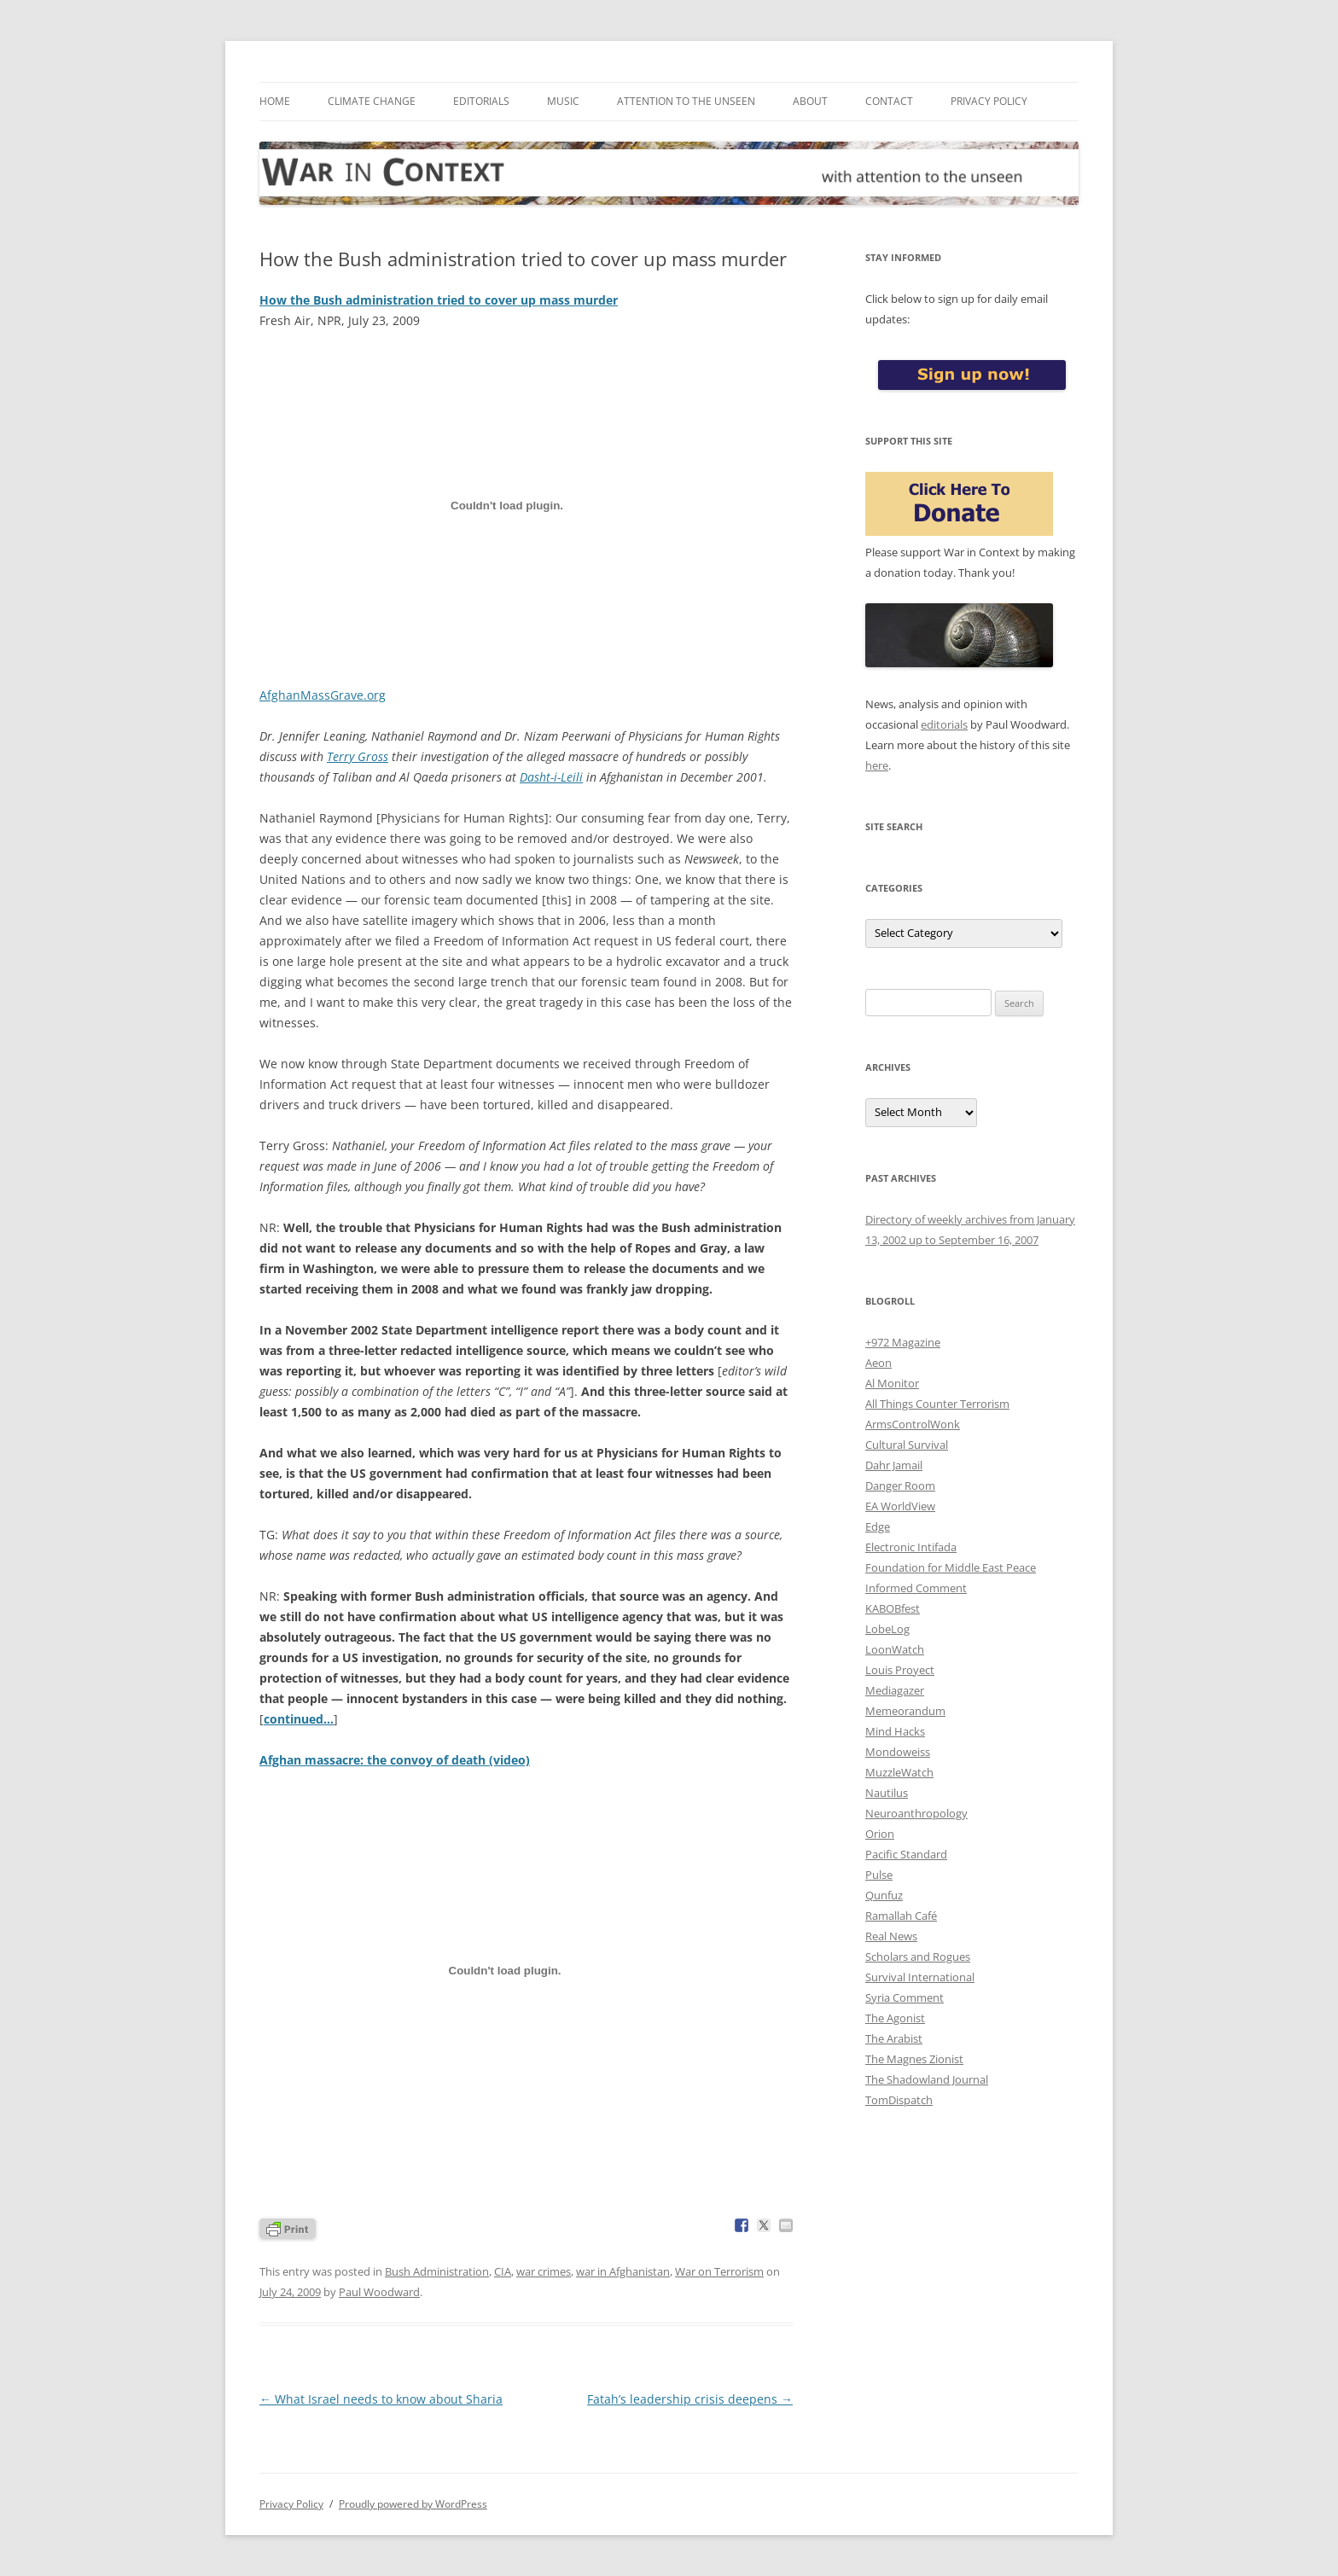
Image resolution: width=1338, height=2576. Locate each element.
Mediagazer (894, 1690)
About (810, 101)
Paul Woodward (379, 2292)
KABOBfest (892, 1608)
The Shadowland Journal (926, 2079)
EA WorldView (900, 1506)
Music (563, 101)
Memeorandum (905, 1710)
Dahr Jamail (893, 1465)
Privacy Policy (989, 101)
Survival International (919, 1977)
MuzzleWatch (899, 1772)
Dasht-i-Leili (551, 777)
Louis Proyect (899, 1670)
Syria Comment (904, 1997)
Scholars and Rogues (917, 1956)
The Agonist (895, 2018)
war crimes (543, 2271)
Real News (891, 1936)
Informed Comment (916, 1588)
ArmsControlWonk (912, 1424)
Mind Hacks (895, 1731)
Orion (879, 1833)
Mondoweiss (897, 1751)
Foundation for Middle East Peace (950, 1567)
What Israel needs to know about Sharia (381, 2399)
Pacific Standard (906, 1854)
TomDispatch (899, 2100)
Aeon (878, 1362)
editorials (944, 724)
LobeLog (887, 1629)
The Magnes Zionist (914, 2059)
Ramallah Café (901, 1915)
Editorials (481, 101)
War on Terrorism (719, 2271)
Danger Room (900, 1485)
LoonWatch (894, 1649)
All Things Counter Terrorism (937, 1403)
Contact (889, 101)
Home (274, 101)
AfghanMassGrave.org (322, 695)
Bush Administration (437, 2271)
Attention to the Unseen (686, 101)
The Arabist (893, 2038)
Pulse (879, 1874)
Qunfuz (884, 1895)
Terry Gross (357, 756)
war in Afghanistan (623, 2271)
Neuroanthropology (916, 1813)
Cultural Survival (906, 1444)
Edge (877, 1526)
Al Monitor (892, 1383)
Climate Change (372, 101)
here (876, 765)
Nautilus (886, 1792)
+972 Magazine (902, 1342)
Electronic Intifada (911, 1547)
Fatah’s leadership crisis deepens (690, 2399)
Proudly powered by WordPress (413, 2504)
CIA (502, 2271)
